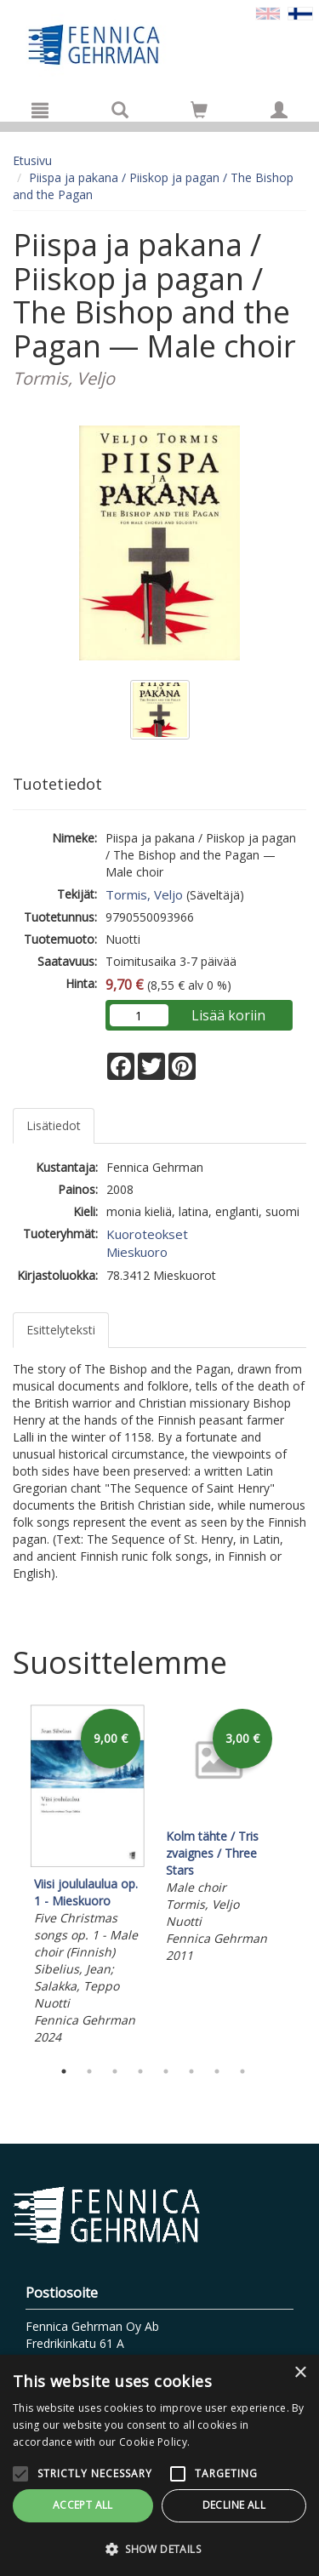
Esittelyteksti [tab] (60, 1330)
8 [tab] (242, 2071)
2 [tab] (89, 2071)
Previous (8, 1877)
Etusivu (32, 160)
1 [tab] (63, 2071)
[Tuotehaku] (120, 110)
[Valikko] (40, 110)
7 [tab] (216, 2071)
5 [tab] (165, 2071)
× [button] (299, 2373)
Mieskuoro (137, 1251)
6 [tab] (191, 2071)
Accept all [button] (83, 2505)
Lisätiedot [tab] (53, 1125)
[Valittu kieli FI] (300, 12)
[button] (159, 2548)
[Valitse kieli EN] (267, 12)
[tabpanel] (87, 1877)
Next (297, 1877)
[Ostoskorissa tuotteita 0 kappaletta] (199, 113)
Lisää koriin (228, 1015)
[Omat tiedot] (279, 110)
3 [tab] (114, 2071)
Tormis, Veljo (144, 894)
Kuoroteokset (147, 1233)
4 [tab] (140, 2071)
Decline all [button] (233, 2505)
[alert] (159, 2465)
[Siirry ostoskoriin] (199, 110)
